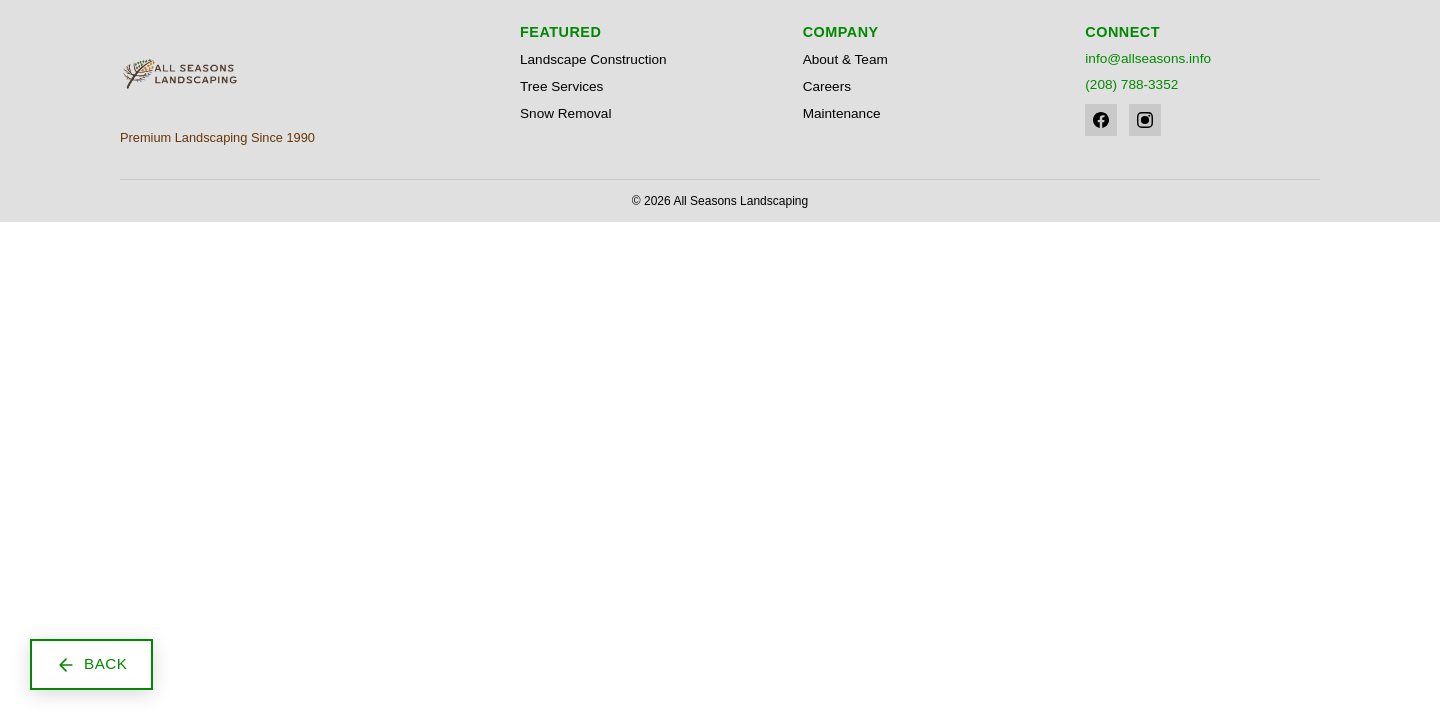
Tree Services (561, 86)
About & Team (845, 59)
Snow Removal (565, 113)
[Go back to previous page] (91, 664)
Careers (827, 86)
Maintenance (842, 113)
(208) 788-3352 (1131, 84)
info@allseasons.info (1148, 58)
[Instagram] (1145, 120)
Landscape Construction (593, 59)
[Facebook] (1101, 120)
